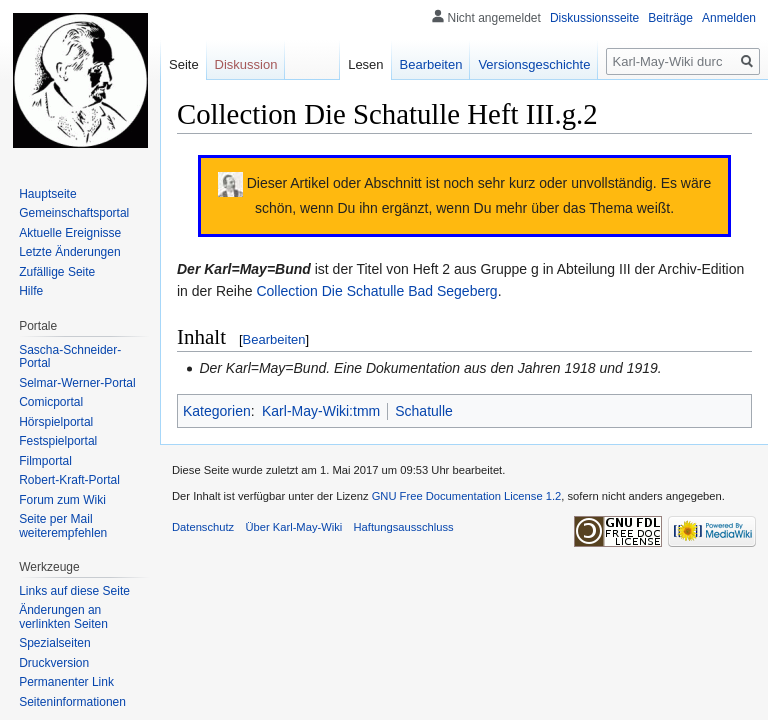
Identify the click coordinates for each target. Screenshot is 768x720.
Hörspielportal (56, 422)
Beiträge (670, 18)
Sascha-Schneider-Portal (70, 357)
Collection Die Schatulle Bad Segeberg (376, 291)
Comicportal (51, 402)
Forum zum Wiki (62, 500)
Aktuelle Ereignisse (70, 233)
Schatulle (424, 411)
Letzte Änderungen (69, 252)
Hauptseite (47, 194)
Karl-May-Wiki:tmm (321, 411)
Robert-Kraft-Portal (69, 480)
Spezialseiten (54, 643)
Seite (184, 64)
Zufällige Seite (57, 272)
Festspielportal (58, 441)
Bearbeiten (274, 339)
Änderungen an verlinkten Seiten (63, 617)
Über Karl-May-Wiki (293, 527)
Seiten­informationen (72, 702)
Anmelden (729, 18)
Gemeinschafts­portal (74, 213)
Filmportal (45, 461)
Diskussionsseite (594, 18)
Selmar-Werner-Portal (77, 383)
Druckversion (54, 663)
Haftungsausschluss (404, 527)
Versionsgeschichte (534, 64)
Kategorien (217, 411)
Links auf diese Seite (74, 591)
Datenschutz (203, 527)
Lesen (365, 64)
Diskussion (246, 64)
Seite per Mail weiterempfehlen (63, 526)
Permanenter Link (66, 682)
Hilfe (31, 291)
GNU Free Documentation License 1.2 (467, 496)
